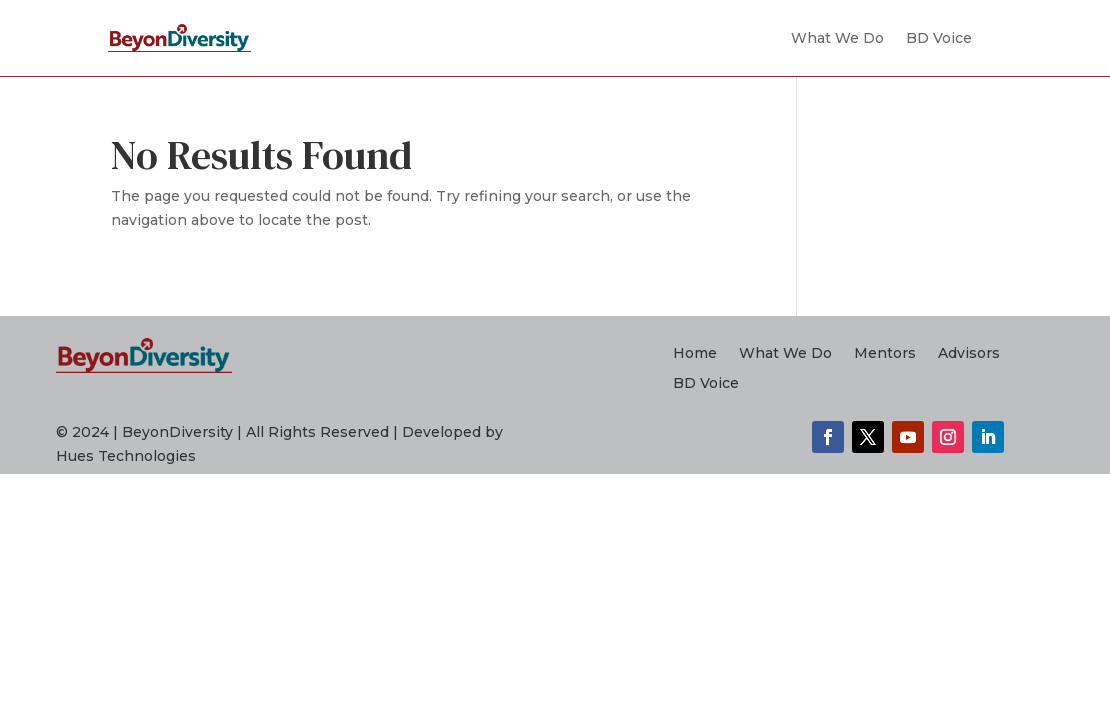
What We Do (837, 38)
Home (695, 354)
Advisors (969, 354)
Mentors (885, 354)
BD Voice (939, 38)
